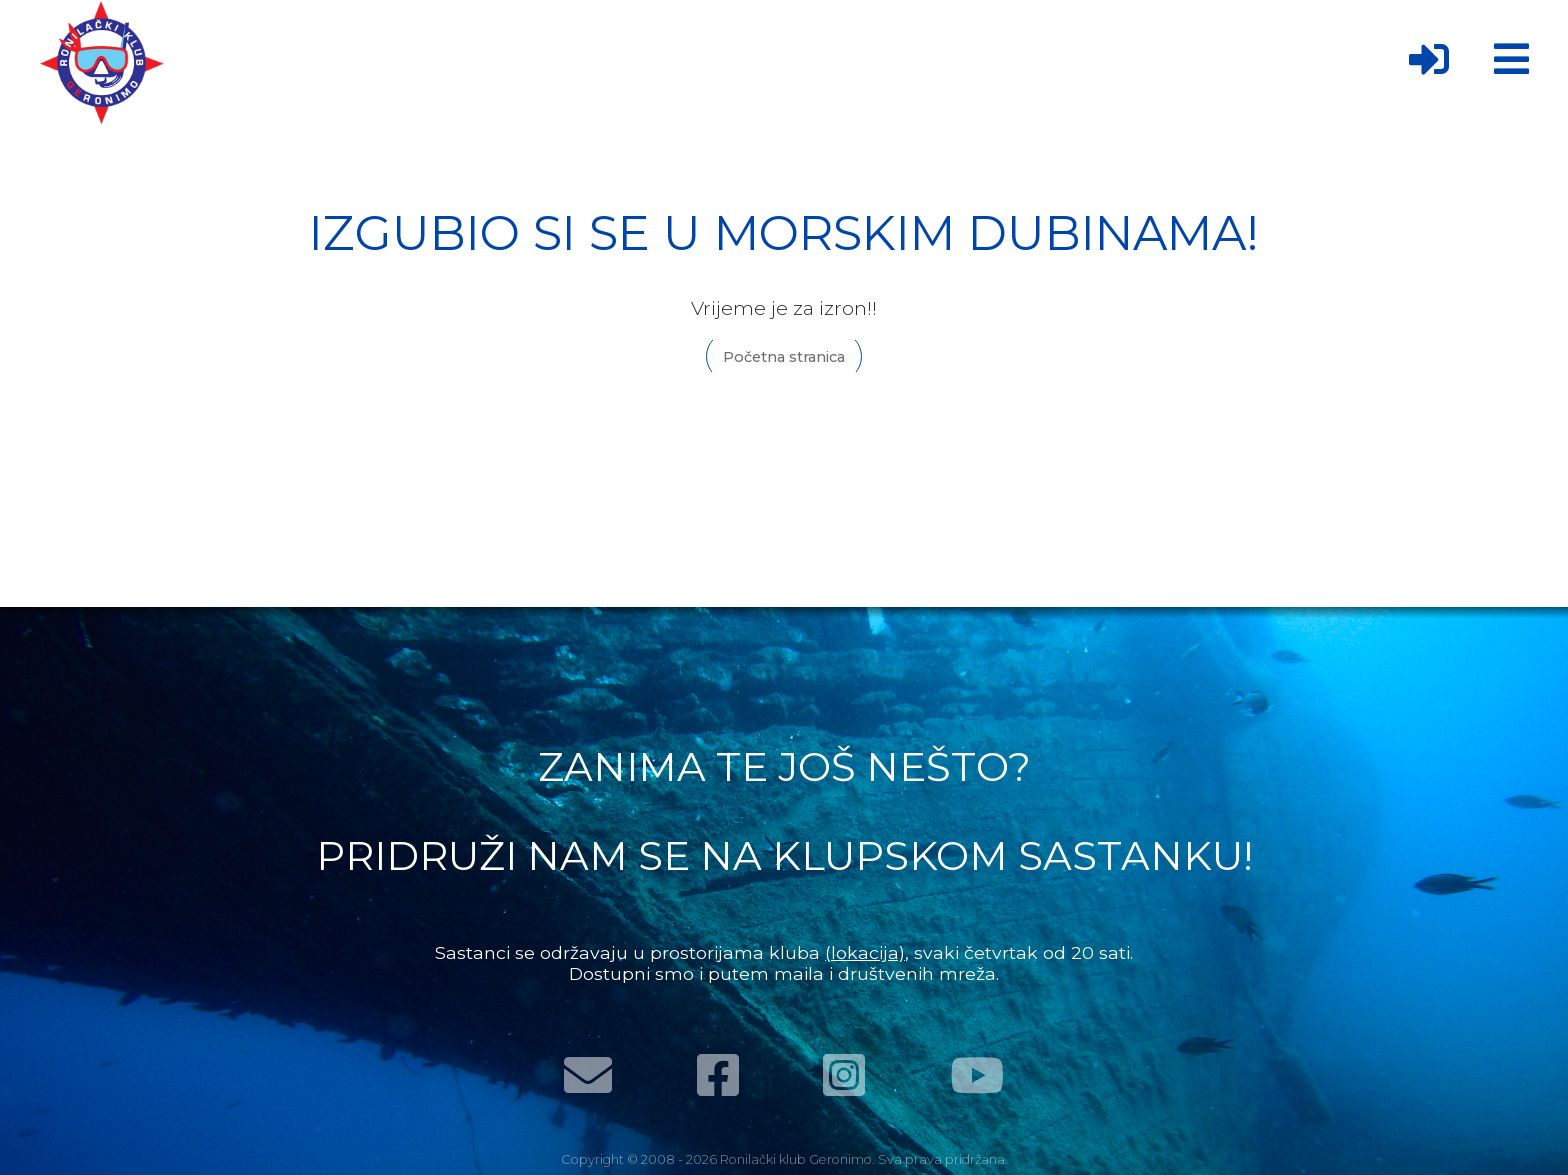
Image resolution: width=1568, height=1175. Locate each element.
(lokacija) (865, 952)
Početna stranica (784, 357)
